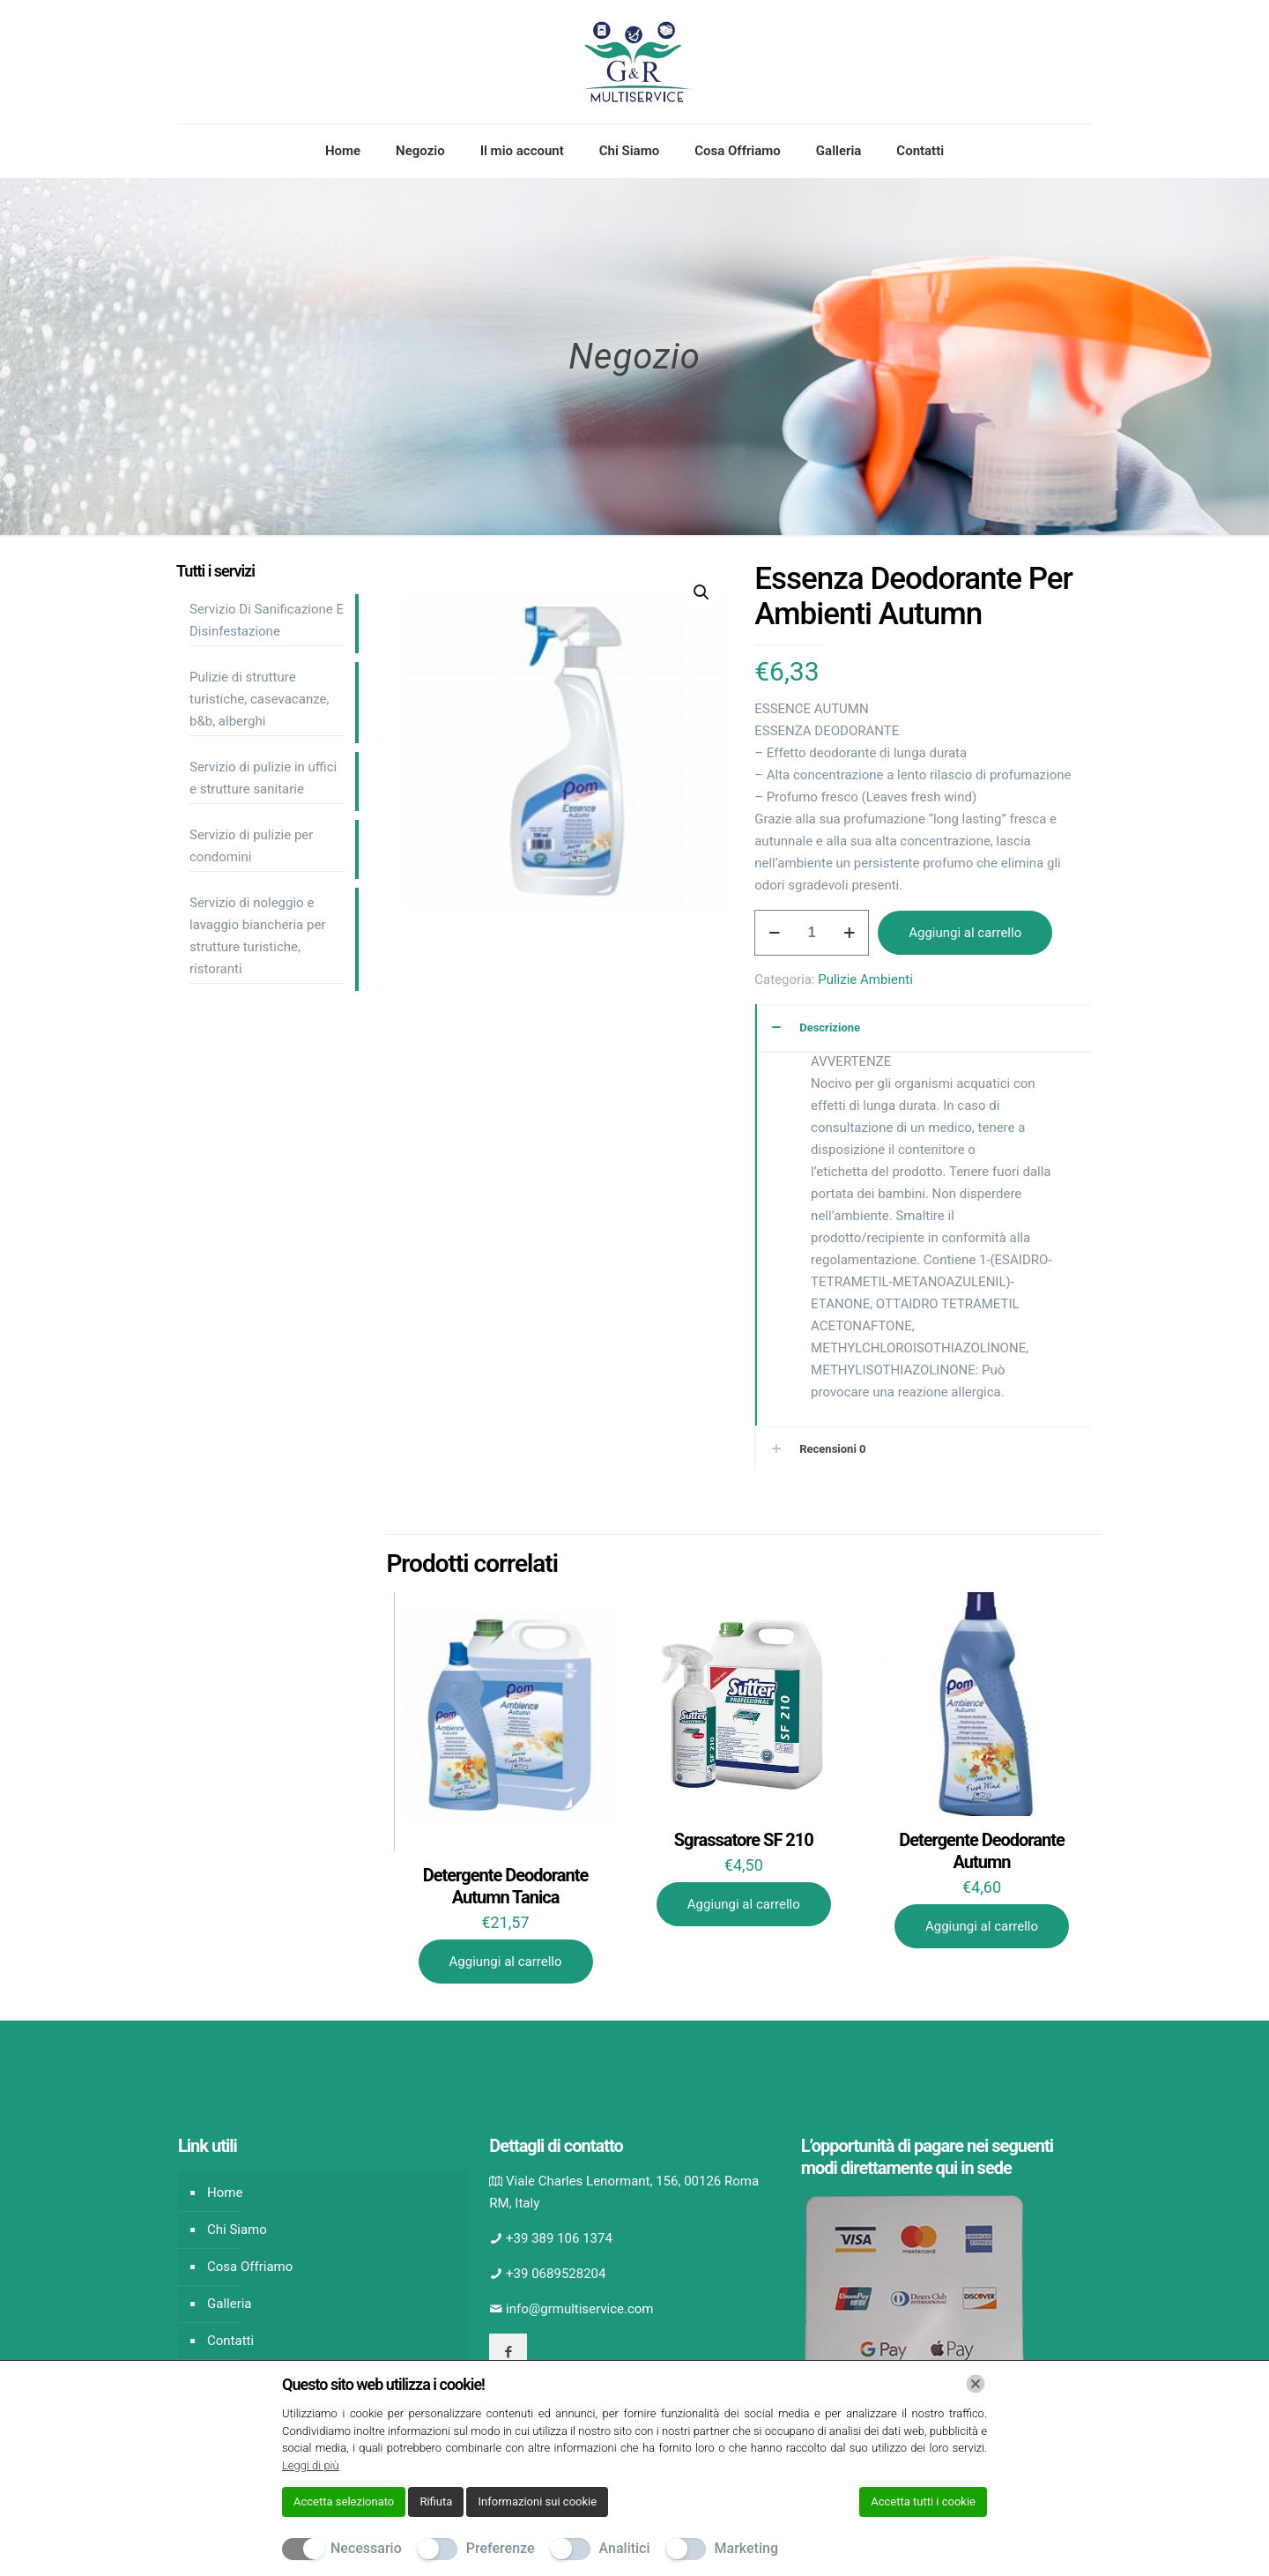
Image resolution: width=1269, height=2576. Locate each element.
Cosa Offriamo (250, 2266)
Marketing (746, 2548)
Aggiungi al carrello (965, 933)
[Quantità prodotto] (811, 933)
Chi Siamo (237, 2229)
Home (224, 2192)
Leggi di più (310, 2465)
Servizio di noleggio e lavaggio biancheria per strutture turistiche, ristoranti (257, 936)
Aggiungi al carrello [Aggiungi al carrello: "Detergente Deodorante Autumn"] (981, 1926)
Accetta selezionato (343, 2501)
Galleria (229, 2304)
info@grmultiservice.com (579, 2309)
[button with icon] (508, 2352)
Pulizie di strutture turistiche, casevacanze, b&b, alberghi (259, 699)
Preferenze (500, 2548)
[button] (702, 592)
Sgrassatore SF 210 (743, 1839)
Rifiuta (435, 2501)
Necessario (366, 2548)
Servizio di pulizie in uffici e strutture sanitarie (263, 778)
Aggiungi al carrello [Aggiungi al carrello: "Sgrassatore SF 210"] (743, 1904)
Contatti (230, 2341)
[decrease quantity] (774, 932)
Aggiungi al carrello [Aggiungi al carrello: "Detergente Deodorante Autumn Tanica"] (505, 1961)
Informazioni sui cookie (537, 2501)
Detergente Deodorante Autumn (982, 1850)
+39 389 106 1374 (559, 2238)
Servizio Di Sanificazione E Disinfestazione (266, 620)
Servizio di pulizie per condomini (251, 846)
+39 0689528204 (555, 2274)
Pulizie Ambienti (865, 979)
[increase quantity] (849, 932)
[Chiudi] (975, 2383)
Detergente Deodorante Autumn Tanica (506, 1886)
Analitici (624, 2548)
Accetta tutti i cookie (923, 2501)
